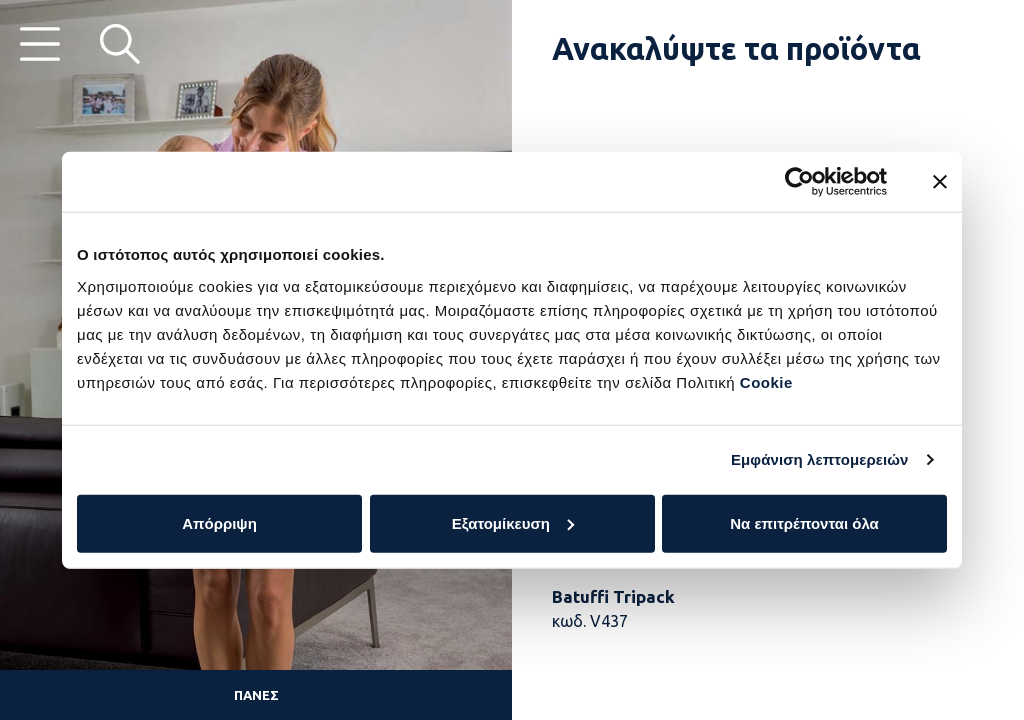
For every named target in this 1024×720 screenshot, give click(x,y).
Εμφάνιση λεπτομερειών (820, 459)
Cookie (766, 381)
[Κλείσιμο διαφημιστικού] (940, 182)
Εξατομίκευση (513, 522)
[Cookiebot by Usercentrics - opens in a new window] (799, 182)
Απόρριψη (219, 522)
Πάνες (256, 695)
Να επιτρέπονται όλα (804, 522)
